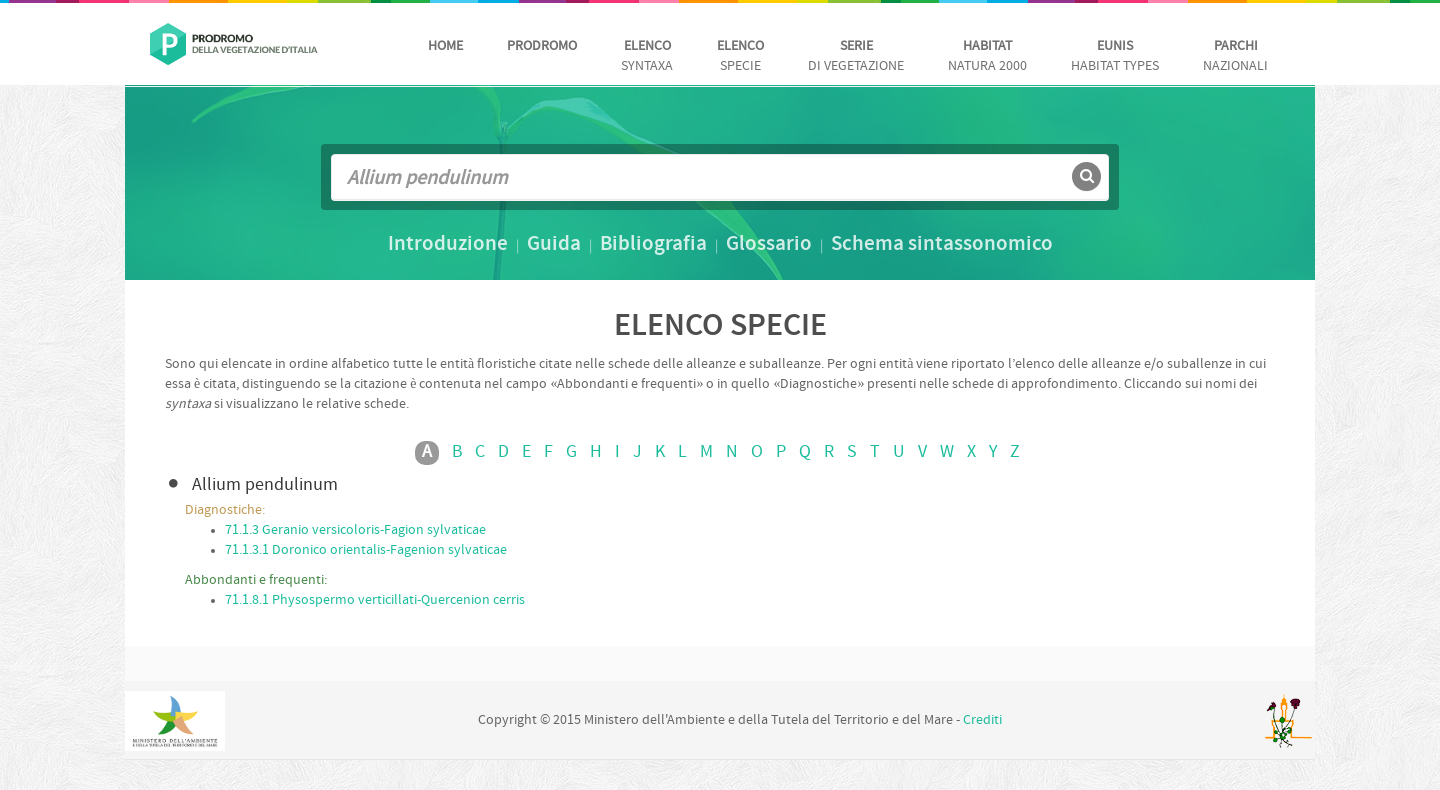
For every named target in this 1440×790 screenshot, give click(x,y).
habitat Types (1115, 56)
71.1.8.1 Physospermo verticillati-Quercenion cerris (375, 600)
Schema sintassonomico (942, 245)
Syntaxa (647, 56)
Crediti (982, 720)
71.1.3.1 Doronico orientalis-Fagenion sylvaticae (366, 550)
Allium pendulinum (265, 485)
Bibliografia (653, 245)
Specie (740, 56)
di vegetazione (856, 56)
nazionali (1235, 56)
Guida (554, 245)
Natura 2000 (987, 56)
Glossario (769, 245)
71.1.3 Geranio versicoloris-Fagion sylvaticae (355, 530)
